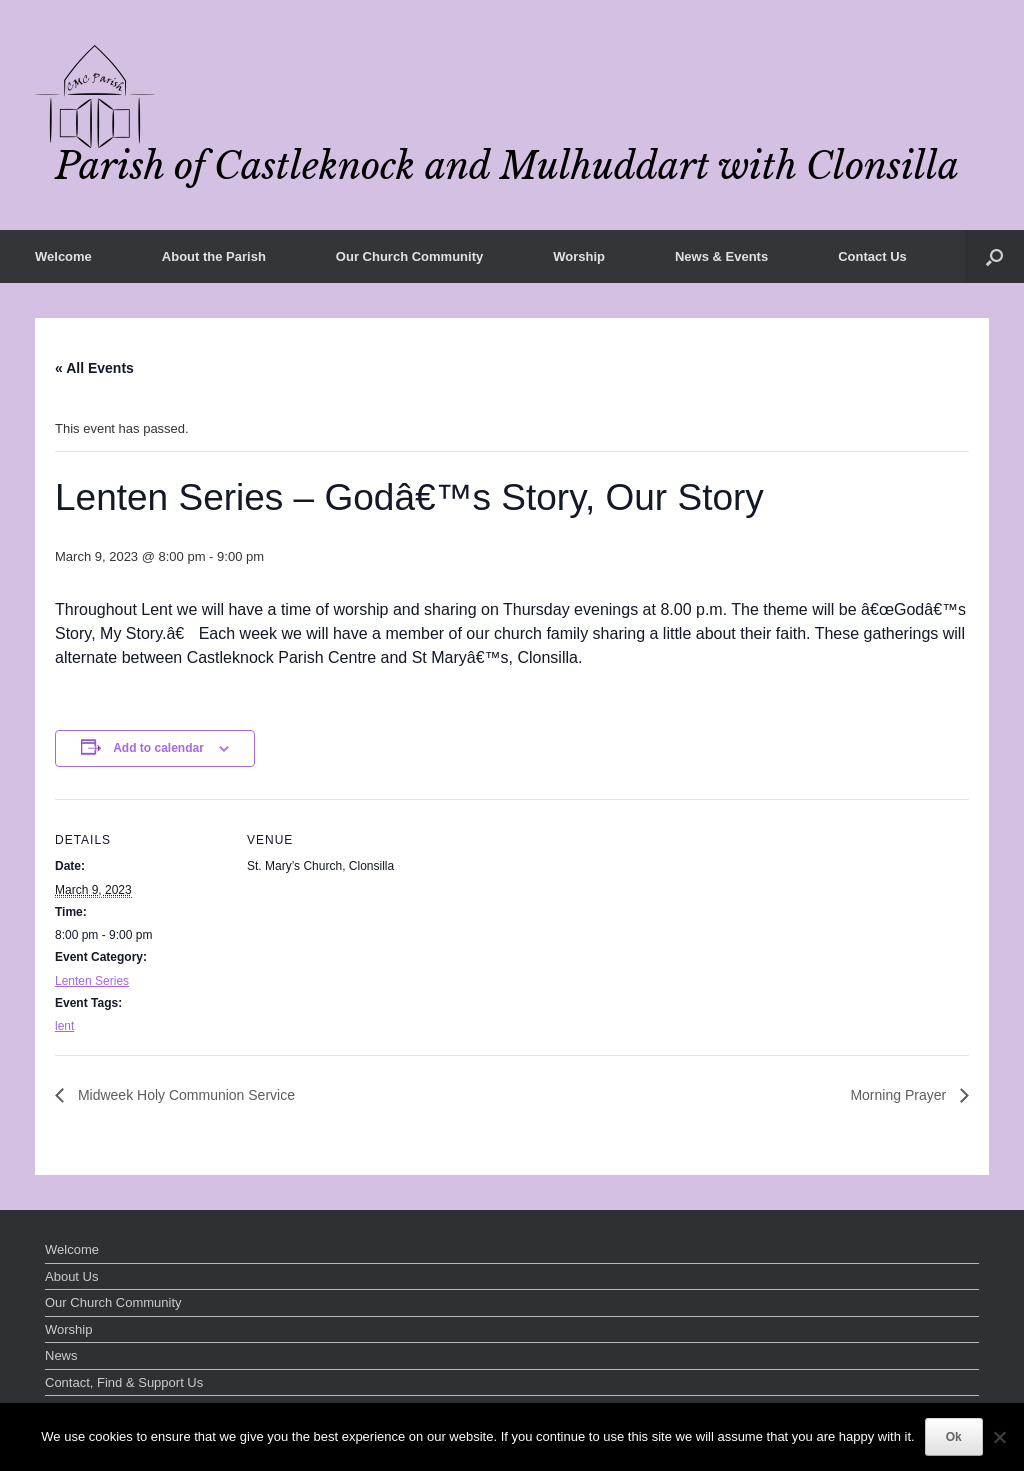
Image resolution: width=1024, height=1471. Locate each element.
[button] (994, 256)
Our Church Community (409, 256)
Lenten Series (92, 981)
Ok (954, 1437)
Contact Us (872, 256)
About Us (71, 1276)
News (61, 1355)
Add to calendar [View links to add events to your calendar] (158, 748)
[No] (999, 1437)
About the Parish (214, 256)
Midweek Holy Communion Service (184, 1095)
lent (64, 1026)
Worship (579, 256)
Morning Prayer (900, 1095)
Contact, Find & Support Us (124, 1382)
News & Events (721, 256)
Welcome (63, 256)
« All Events (94, 368)
